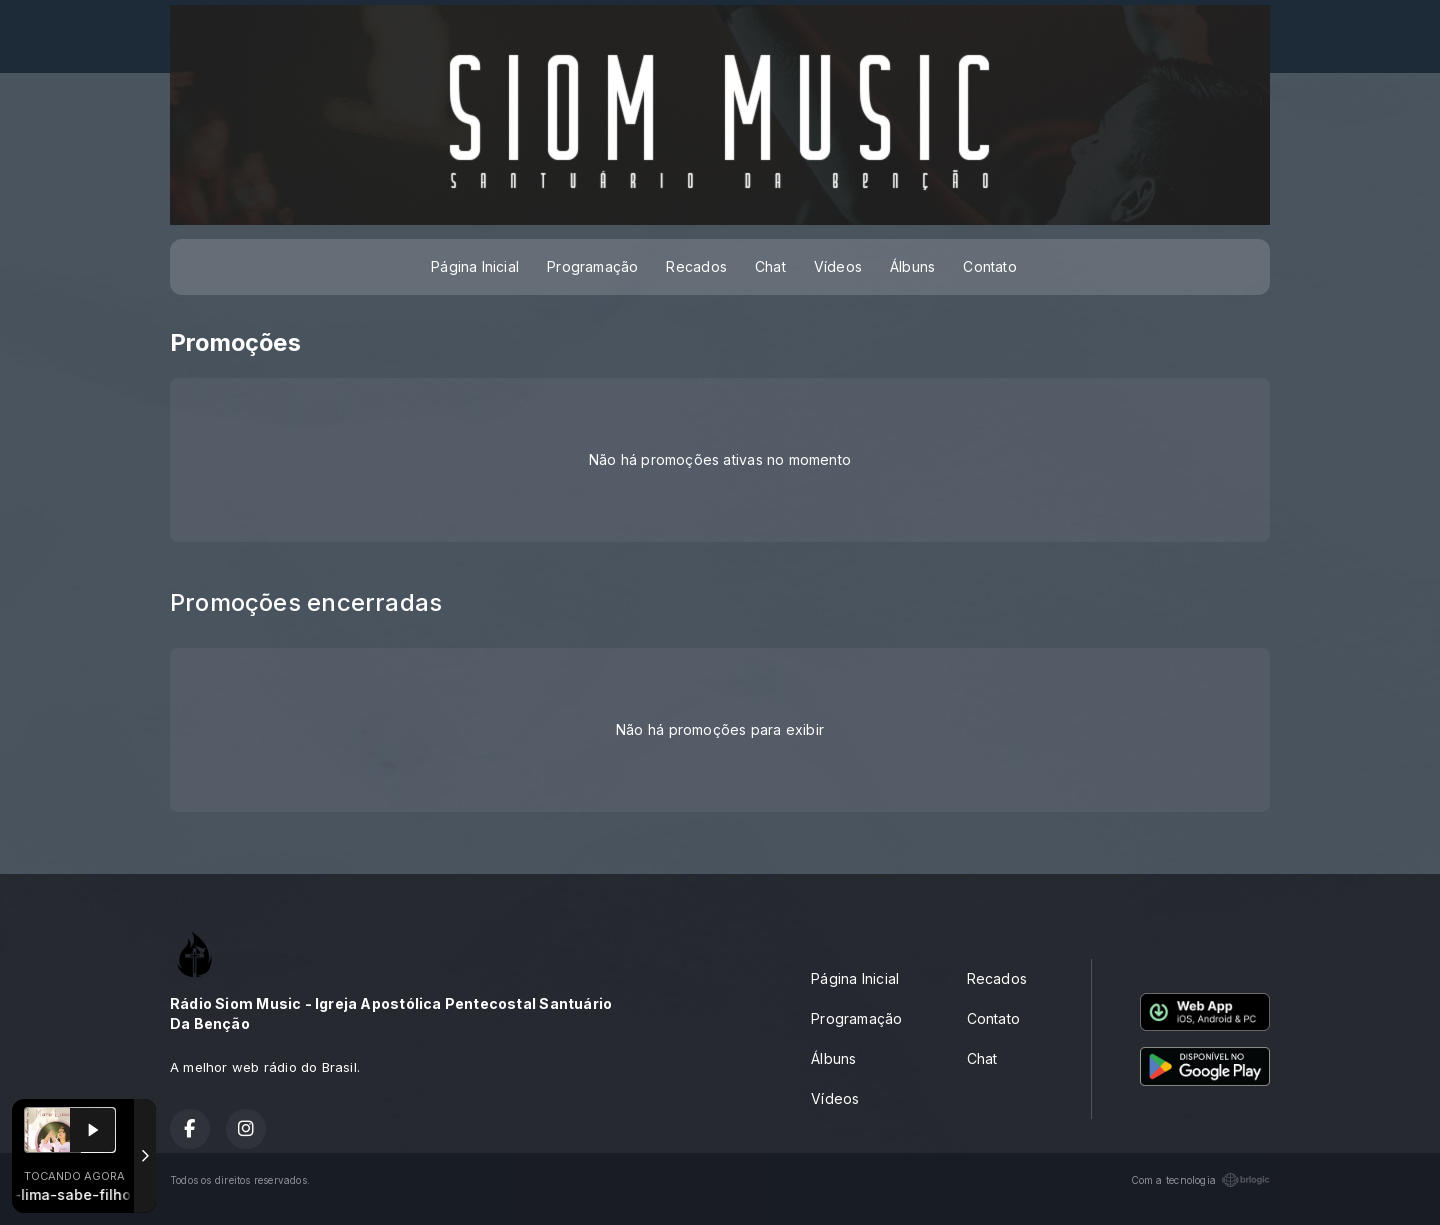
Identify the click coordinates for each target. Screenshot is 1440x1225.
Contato (989, 266)
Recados (696, 266)
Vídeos (838, 266)
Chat (770, 266)
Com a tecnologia (1200, 1180)
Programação (592, 266)
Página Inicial (475, 266)
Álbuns (912, 266)
